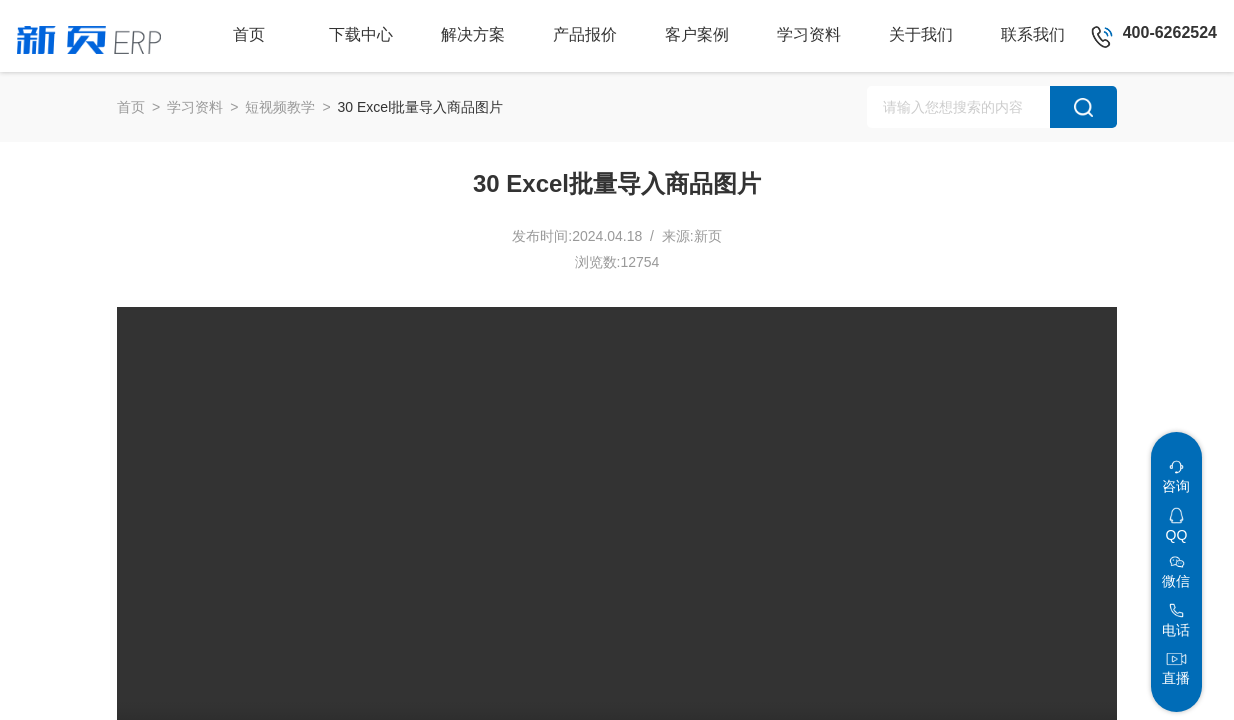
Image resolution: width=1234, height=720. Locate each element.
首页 (131, 107)
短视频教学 (280, 107)
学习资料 (195, 107)
